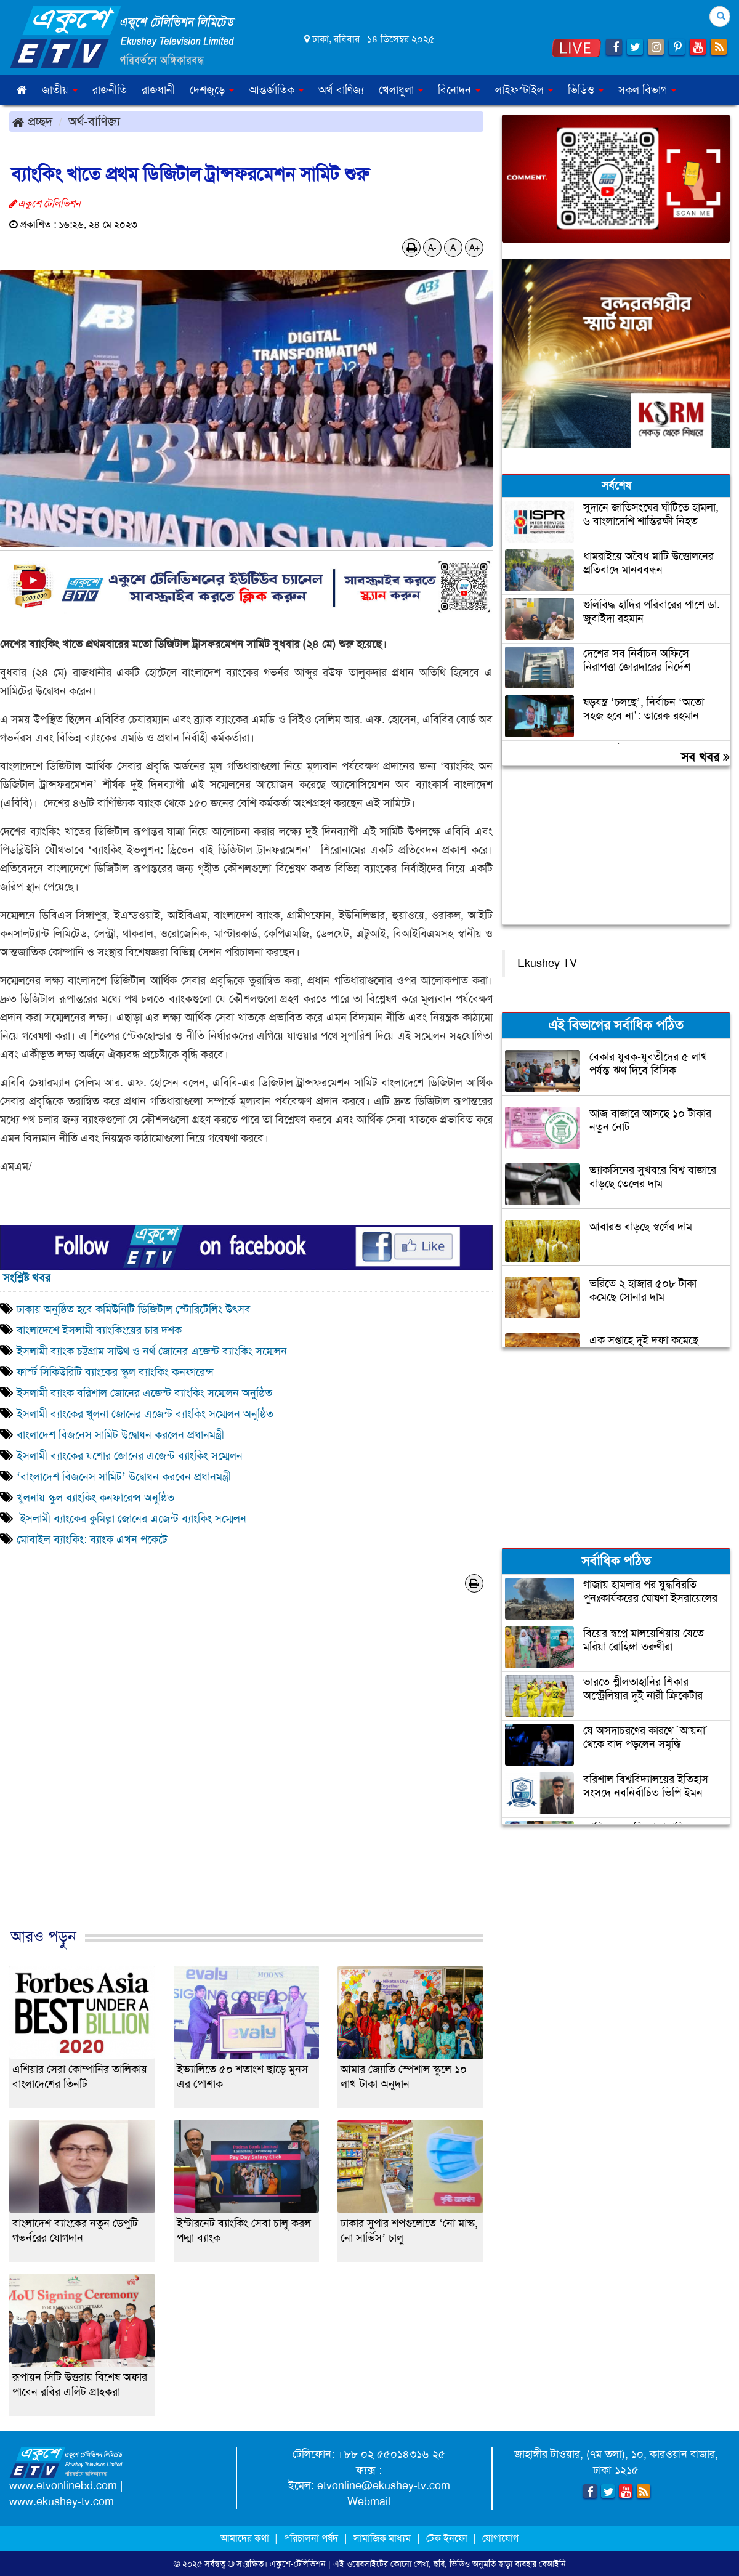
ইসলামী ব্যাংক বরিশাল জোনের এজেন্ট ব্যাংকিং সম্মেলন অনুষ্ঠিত (144, 1393)
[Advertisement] (246, 1773)
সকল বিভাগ (647, 90)
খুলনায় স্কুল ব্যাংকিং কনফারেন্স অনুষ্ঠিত (95, 1497)
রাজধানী (158, 90)
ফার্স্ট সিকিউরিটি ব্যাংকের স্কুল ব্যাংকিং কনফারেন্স (117, 1372)
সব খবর (705, 757)
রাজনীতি (109, 90)
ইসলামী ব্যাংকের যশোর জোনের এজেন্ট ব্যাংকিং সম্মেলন (131, 1455)
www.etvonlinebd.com (63, 2485)
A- (432, 247)
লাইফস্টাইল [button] (524, 90)
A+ (474, 247)
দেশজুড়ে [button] (212, 90)
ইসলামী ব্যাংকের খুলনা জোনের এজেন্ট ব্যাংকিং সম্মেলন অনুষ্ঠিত (145, 1414)
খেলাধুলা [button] (401, 90)
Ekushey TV (547, 963)
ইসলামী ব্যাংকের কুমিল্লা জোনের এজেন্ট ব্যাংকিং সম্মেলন (131, 1518)
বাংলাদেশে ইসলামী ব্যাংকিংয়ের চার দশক (99, 1330)
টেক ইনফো (448, 2538)
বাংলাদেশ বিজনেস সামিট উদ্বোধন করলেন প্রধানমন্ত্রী (120, 1434)
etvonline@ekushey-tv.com (383, 2485)
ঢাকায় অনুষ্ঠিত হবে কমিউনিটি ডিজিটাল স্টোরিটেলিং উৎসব (134, 1309)
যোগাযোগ (500, 2538)
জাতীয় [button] (60, 90)
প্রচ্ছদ (32, 121)
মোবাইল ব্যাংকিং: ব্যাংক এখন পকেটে (92, 1539)
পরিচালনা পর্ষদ (311, 2538)
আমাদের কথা (246, 2538)
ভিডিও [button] (586, 90)
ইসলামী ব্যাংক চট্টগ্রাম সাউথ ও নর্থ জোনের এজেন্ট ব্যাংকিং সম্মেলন (152, 1351)
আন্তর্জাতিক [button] (276, 90)
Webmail (368, 2501)
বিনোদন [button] (459, 90)
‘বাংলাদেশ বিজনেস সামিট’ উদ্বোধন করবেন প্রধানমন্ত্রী (124, 1476)
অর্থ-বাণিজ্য (341, 90)
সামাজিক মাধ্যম (382, 2538)
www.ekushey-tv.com (61, 2501)
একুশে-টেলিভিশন (298, 2563)
